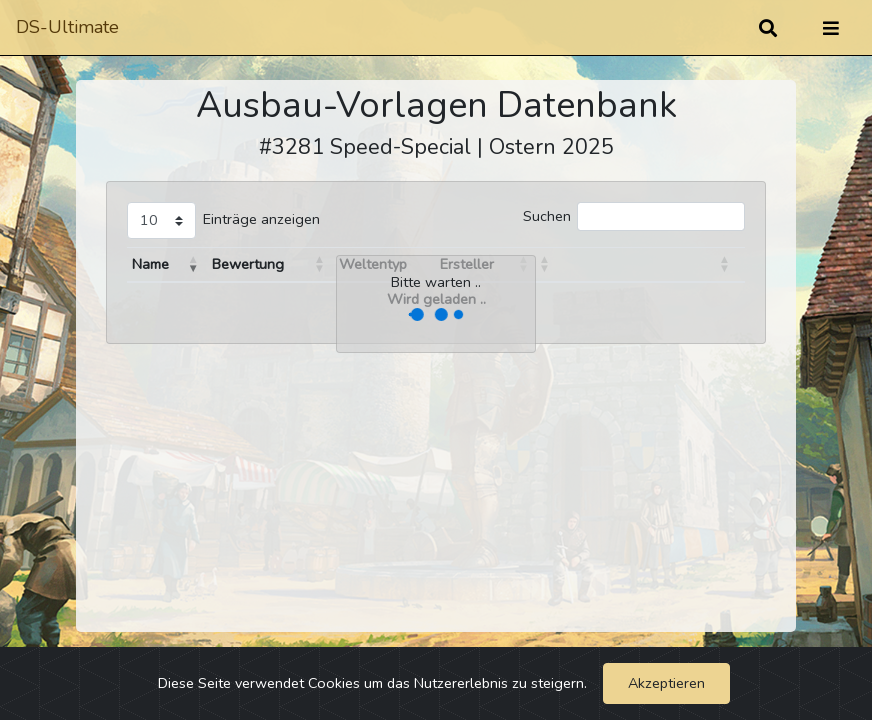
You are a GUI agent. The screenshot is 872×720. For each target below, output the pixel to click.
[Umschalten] (831, 28)
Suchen (547, 216)
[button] (194, 264)
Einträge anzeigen (261, 219)
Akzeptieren (666, 683)
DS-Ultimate (67, 27)
